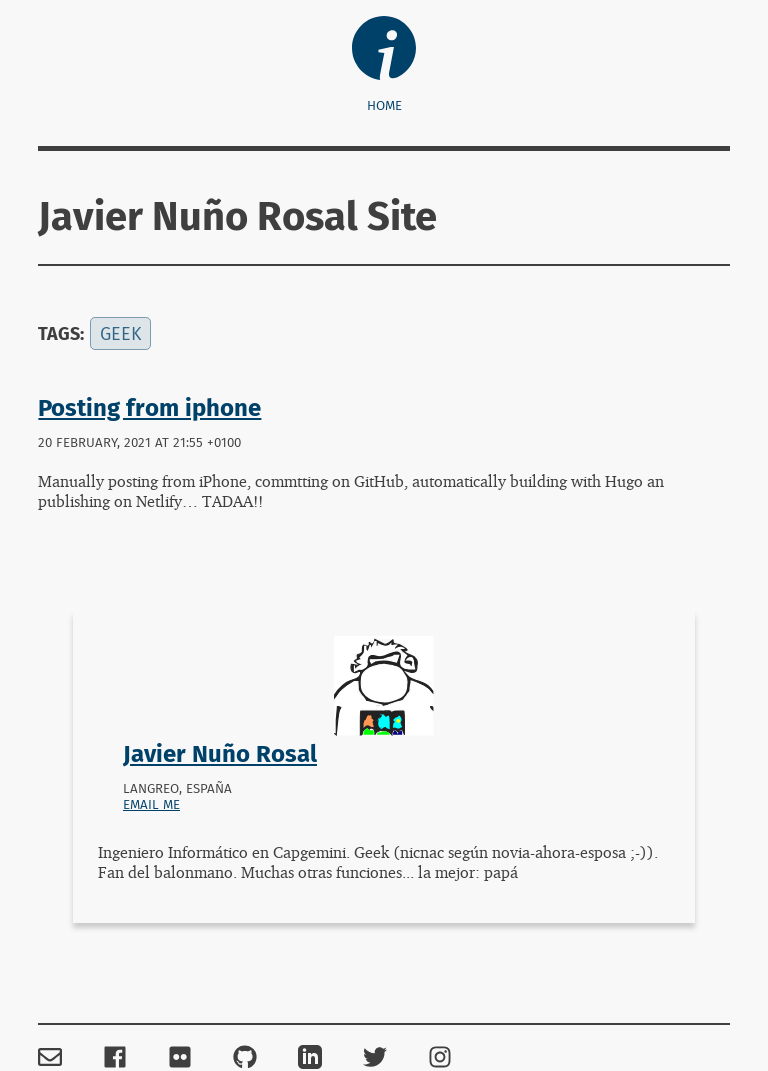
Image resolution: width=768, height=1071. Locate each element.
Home (384, 106)
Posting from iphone (149, 408)
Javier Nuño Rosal (220, 754)
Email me (151, 805)
